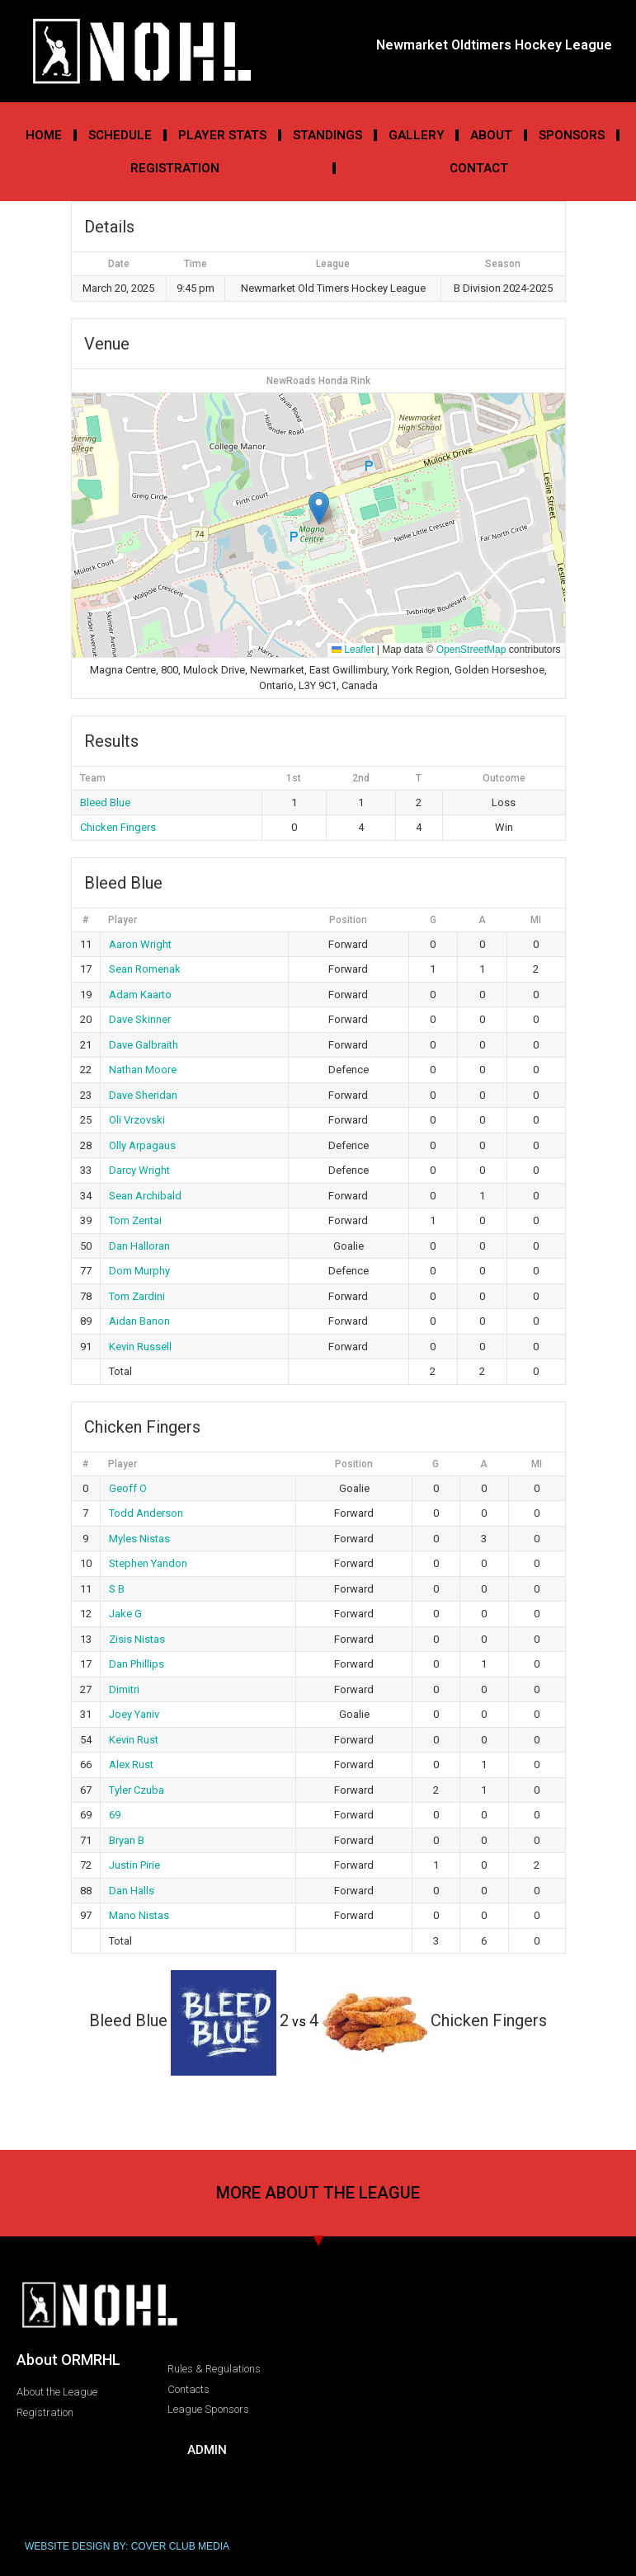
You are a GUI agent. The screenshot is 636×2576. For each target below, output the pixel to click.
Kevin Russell (140, 1346)
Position (348, 920)
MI (535, 920)
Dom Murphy (139, 1271)
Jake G (125, 1613)
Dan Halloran (139, 1246)
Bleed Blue (105, 802)
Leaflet (353, 649)
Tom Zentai (135, 1220)
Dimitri (124, 1689)
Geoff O (128, 1488)
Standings (327, 135)
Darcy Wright (139, 1170)
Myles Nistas (139, 1538)
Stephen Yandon (148, 1563)
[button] (319, 508)
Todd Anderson (146, 1513)
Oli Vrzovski (137, 1120)
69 (114, 1815)
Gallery (417, 135)
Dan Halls (131, 1890)
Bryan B (126, 1840)
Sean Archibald (145, 1195)
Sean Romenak (145, 969)
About (491, 135)
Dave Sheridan (143, 1095)
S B (117, 1589)
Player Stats (222, 135)
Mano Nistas (139, 1915)
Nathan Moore (143, 1069)
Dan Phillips (136, 1664)
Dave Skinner (140, 1019)
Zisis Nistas (137, 1639)
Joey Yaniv (134, 1714)
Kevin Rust (133, 1740)
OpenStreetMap (471, 649)
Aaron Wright (140, 944)
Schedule (120, 135)
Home (44, 135)
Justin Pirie (134, 1865)
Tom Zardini (137, 1296)
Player (122, 920)
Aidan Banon (139, 1321)
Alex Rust (131, 1764)
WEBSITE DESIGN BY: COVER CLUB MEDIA (127, 2546)
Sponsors (572, 135)
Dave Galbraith (143, 1045)
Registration (174, 168)
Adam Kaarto (140, 994)
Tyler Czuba (136, 1790)
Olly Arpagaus (142, 1145)
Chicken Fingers (118, 827)
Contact (479, 168)
